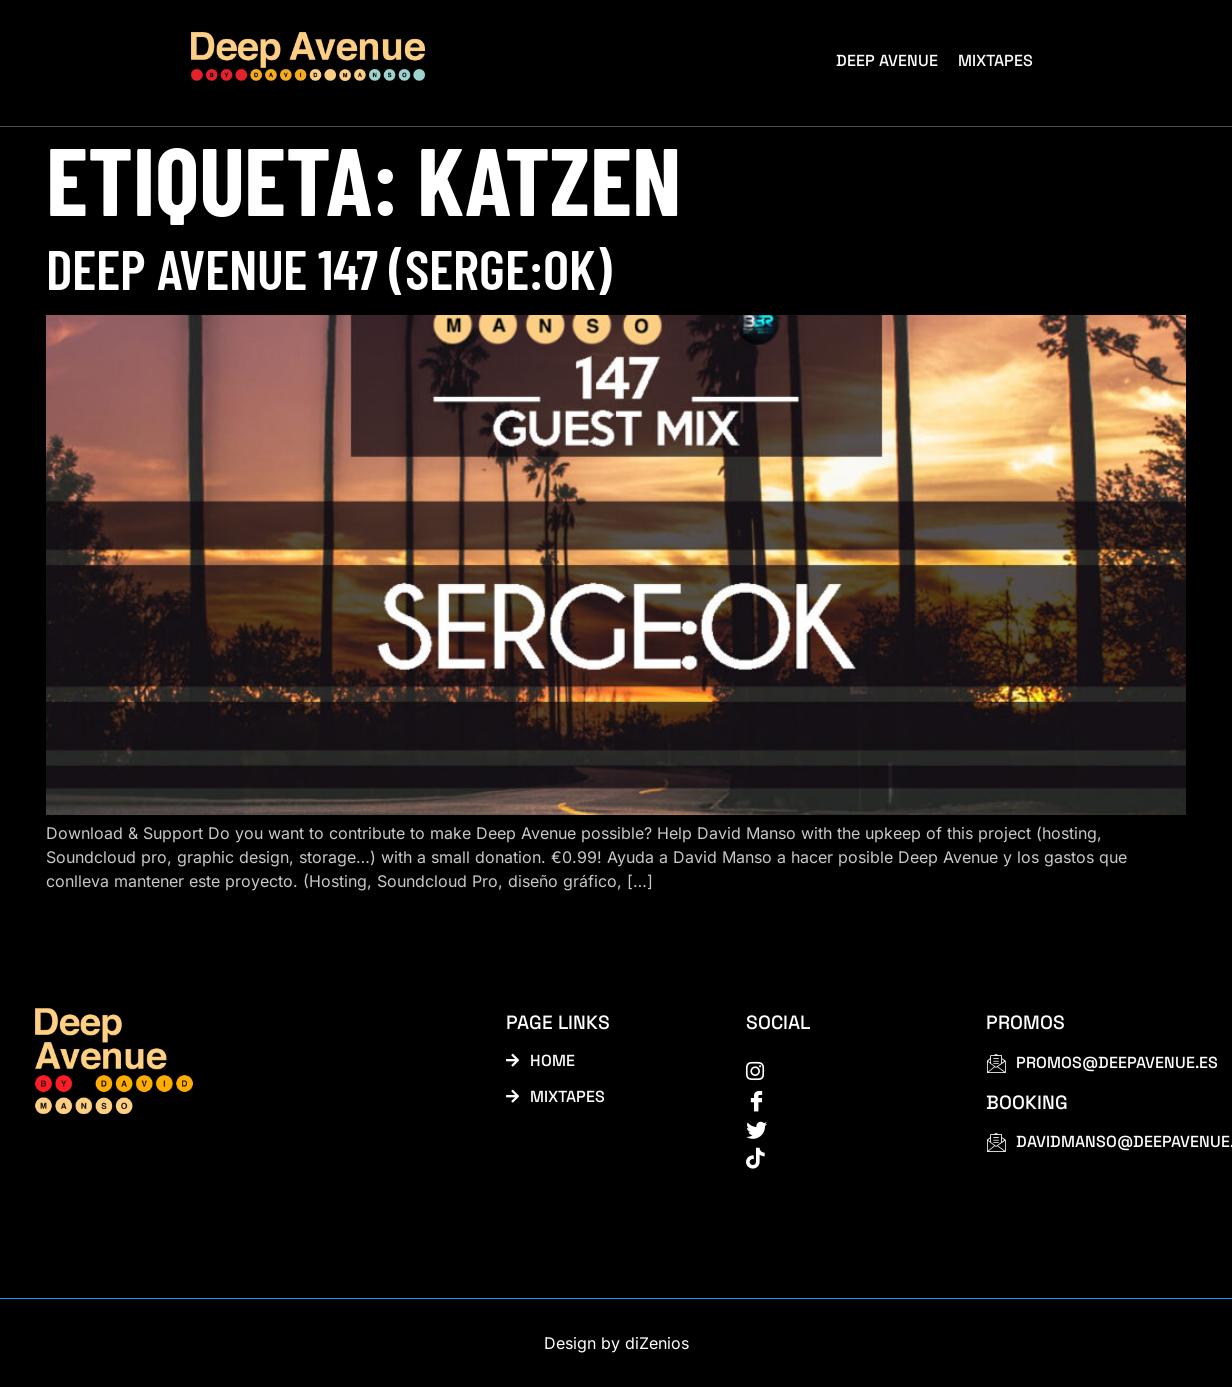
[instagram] (843, 1070)
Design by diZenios (616, 1343)
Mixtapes (995, 60)
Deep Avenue (887, 60)
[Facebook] (843, 1099)
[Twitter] (843, 1128)
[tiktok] (843, 1157)
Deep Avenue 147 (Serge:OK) (329, 267)
